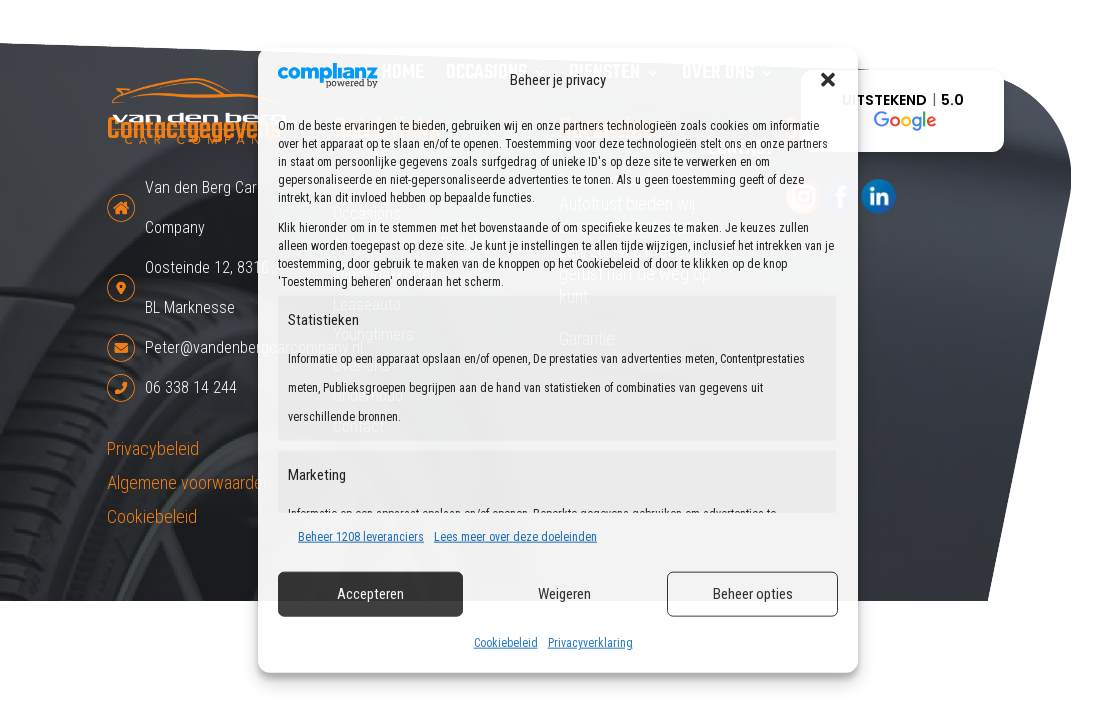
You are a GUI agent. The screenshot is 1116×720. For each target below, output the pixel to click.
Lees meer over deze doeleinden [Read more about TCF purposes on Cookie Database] (515, 537)
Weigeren (564, 594)
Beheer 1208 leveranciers (361, 537)
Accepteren (370, 594)
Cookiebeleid (506, 643)
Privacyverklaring (590, 643)
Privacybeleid (153, 448)
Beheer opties (753, 594)
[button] (828, 80)
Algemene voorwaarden (189, 482)
